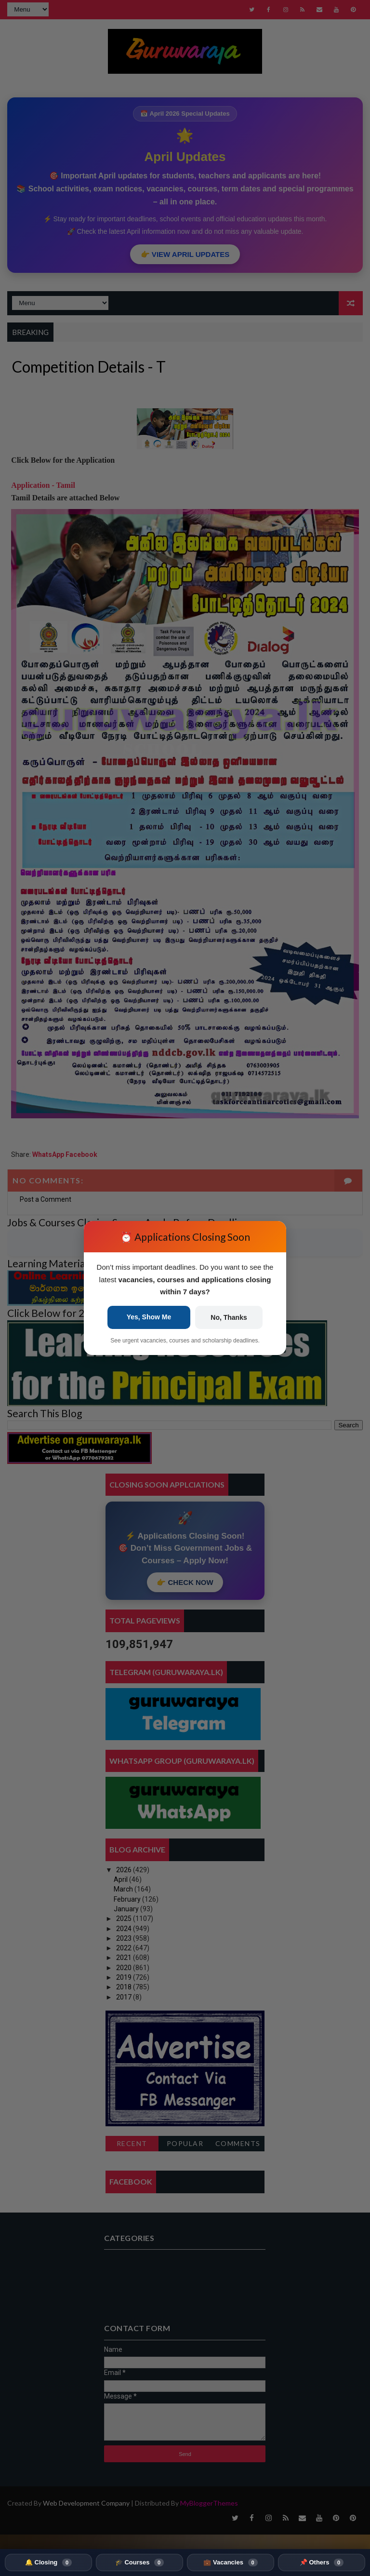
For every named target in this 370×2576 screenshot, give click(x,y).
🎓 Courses (139, 2562)
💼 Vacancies (230, 2562)
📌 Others (322, 2562)
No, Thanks (229, 1317)
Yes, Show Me (149, 1317)
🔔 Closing (48, 2562)
